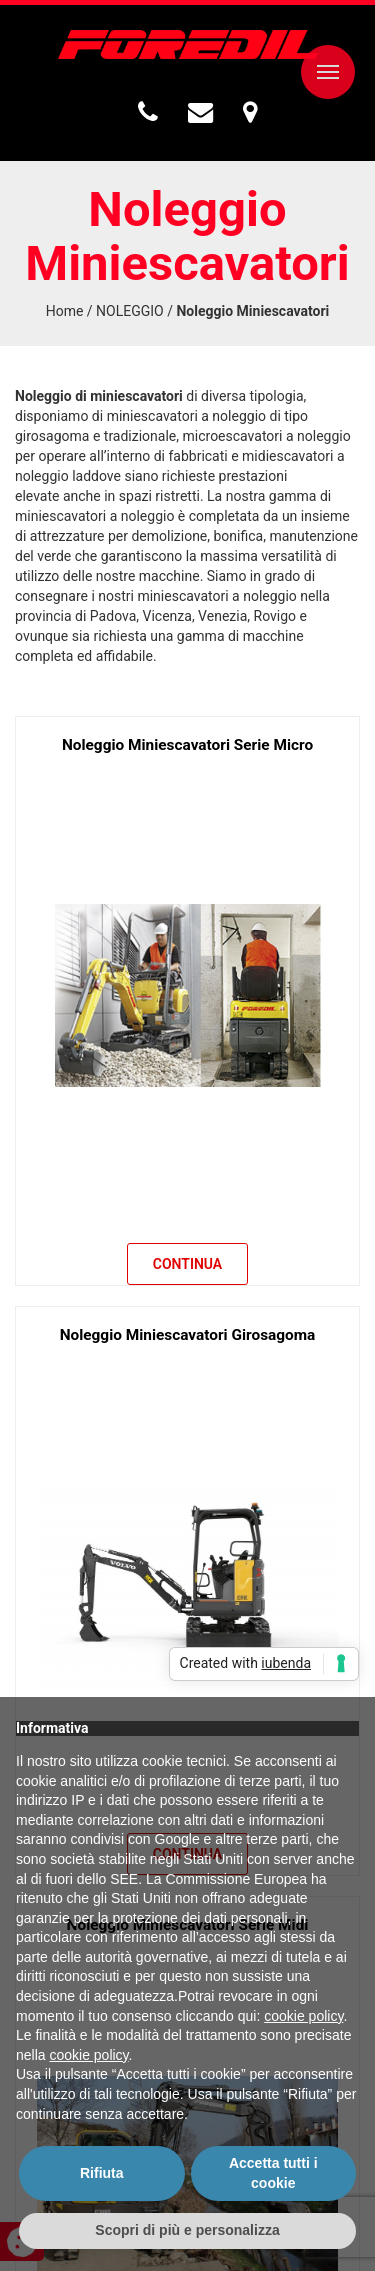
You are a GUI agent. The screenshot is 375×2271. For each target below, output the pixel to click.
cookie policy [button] (303, 2016)
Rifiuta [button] (102, 2173)
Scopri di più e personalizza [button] (187, 2230)
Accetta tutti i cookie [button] (273, 2173)
